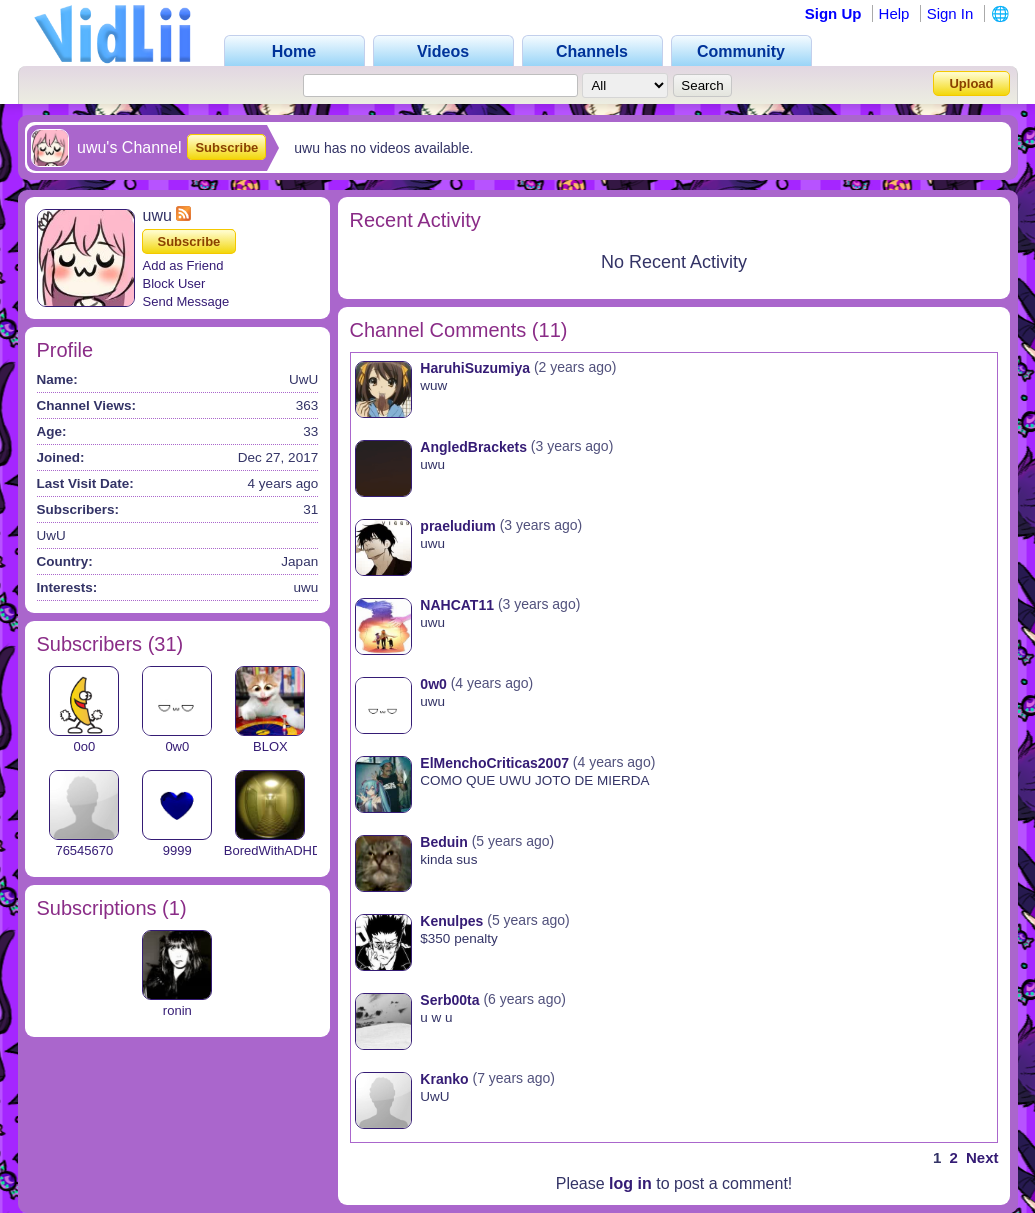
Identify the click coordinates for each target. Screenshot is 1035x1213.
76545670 (84, 850)
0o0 (84, 746)
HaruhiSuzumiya (475, 368)
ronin (177, 1010)
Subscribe (226, 147)
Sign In (950, 13)
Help (894, 13)
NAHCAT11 (457, 605)
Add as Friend (183, 265)
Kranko (444, 1079)
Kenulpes (451, 921)
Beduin (443, 842)
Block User (174, 283)
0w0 (177, 746)
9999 (177, 850)
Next (982, 1157)
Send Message (186, 301)
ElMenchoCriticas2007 (494, 763)
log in (630, 1183)
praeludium (457, 526)
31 (165, 644)
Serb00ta (449, 1000)
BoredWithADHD (273, 850)
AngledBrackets (473, 447)
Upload (971, 83)
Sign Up (833, 13)
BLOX (270, 746)
